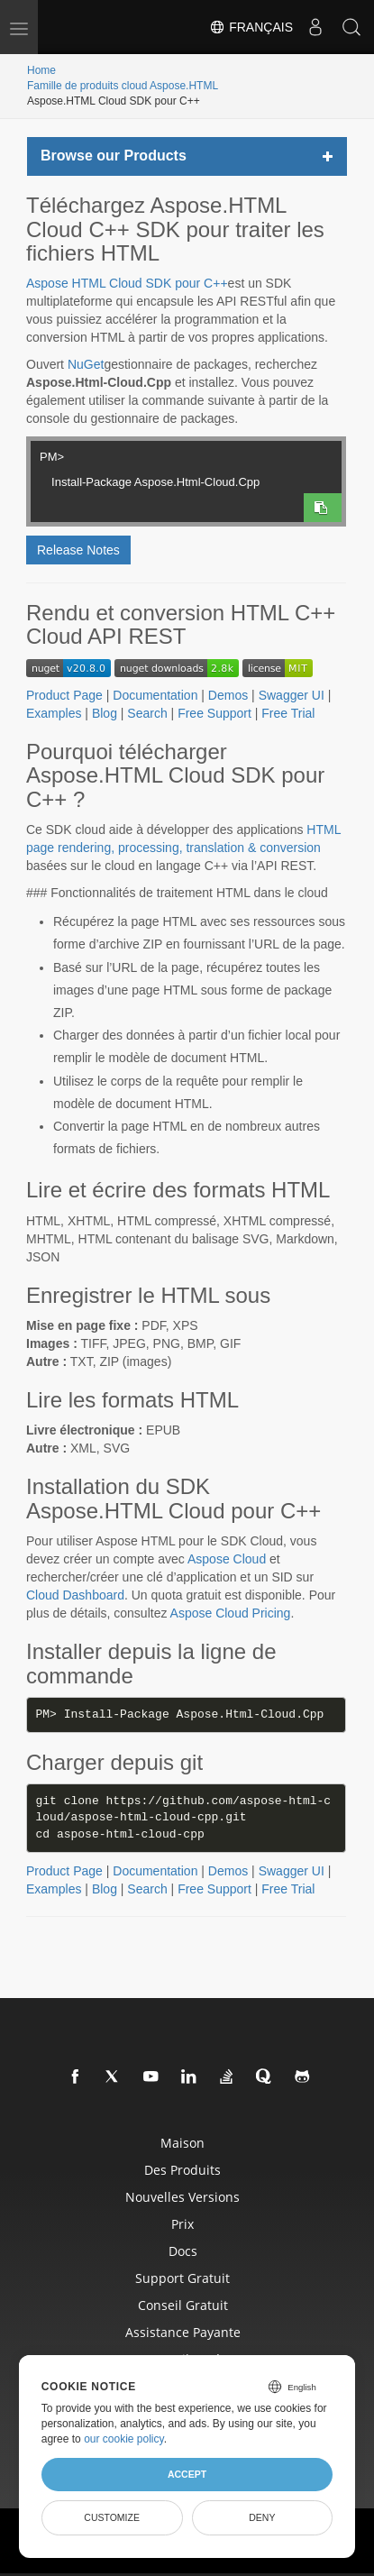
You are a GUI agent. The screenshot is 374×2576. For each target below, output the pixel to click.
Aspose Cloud (226, 1559)
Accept (187, 2474)
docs (183, 2251)
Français (251, 27)
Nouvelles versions (182, 2196)
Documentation (155, 695)
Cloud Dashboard (75, 1595)
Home (41, 70)
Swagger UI (291, 695)
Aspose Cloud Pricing (230, 1613)
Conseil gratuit (183, 2305)
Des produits (182, 2169)
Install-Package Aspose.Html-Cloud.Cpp (171, 479)
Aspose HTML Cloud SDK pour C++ (127, 283)
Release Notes (78, 550)
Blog (104, 713)
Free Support (214, 713)
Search (147, 713)
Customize (112, 2517)
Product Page (64, 695)
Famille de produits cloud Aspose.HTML (122, 85)
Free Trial (288, 713)
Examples (53, 713)
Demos (228, 695)
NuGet (86, 364)
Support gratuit (182, 2278)
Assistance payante (183, 2332)
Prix (182, 2223)
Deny (262, 2517)
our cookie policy (124, 2439)
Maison (182, 2142)
